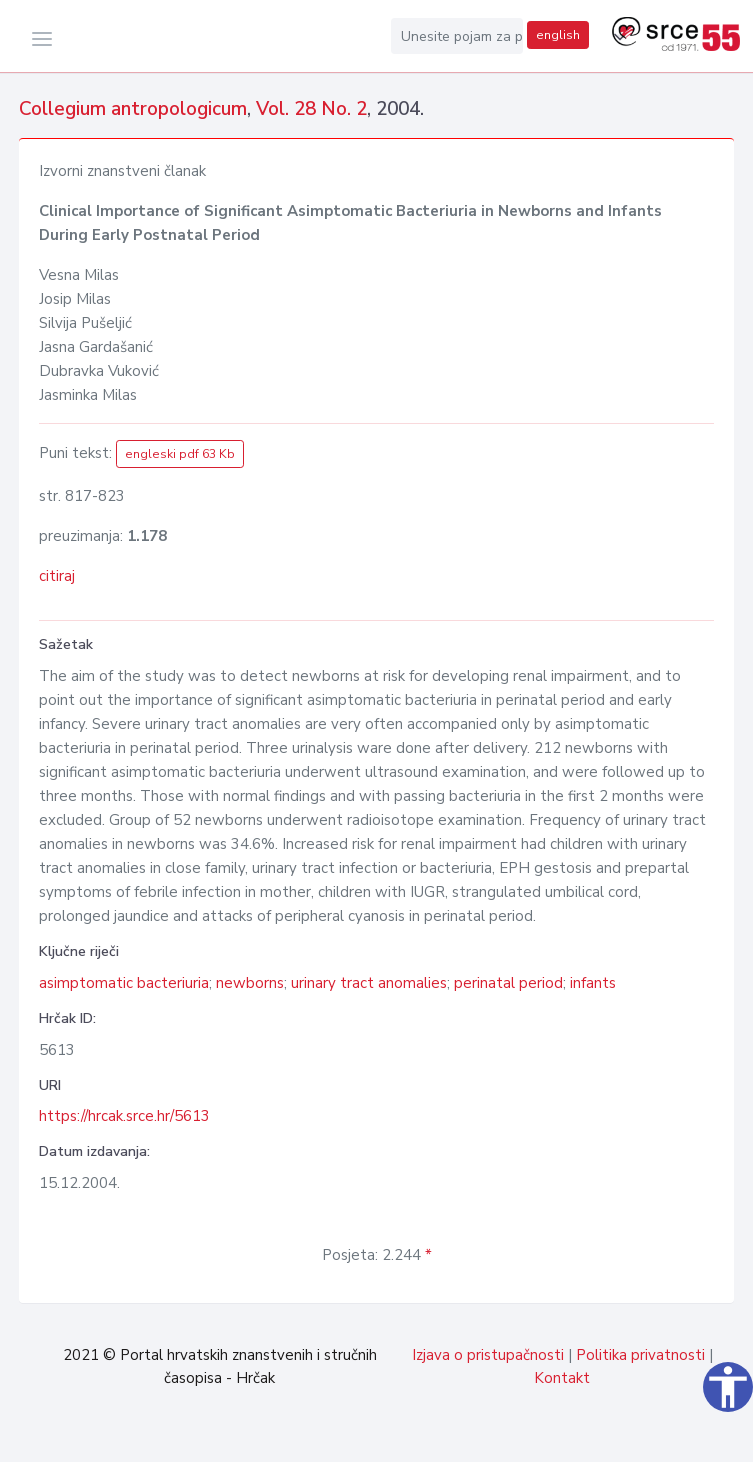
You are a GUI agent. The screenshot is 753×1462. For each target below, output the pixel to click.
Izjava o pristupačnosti (488, 1355)
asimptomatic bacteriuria (124, 983)
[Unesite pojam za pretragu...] (457, 36)
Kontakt (562, 1378)
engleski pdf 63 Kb (180, 454)
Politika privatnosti (640, 1355)
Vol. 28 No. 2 (311, 109)
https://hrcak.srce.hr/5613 (124, 1116)
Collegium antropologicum (133, 109)
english (558, 35)
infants (593, 983)
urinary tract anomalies (369, 983)
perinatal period (508, 983)
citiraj (57, 576)
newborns (250, 983)
